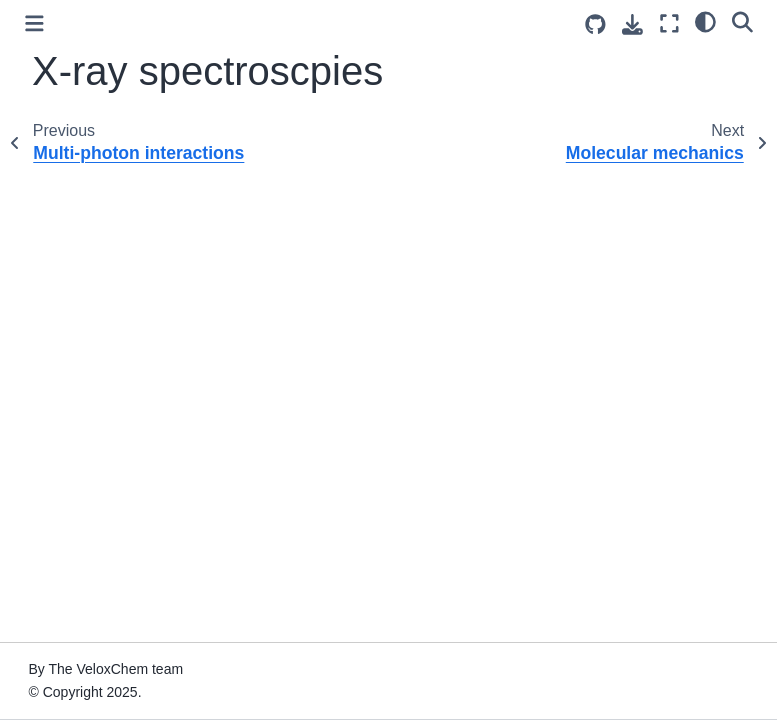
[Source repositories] (595, 24)
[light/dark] (705, 21)
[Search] (742, 21)
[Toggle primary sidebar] (34, 23)
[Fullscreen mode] (669, 23)
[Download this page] (632, 24)
